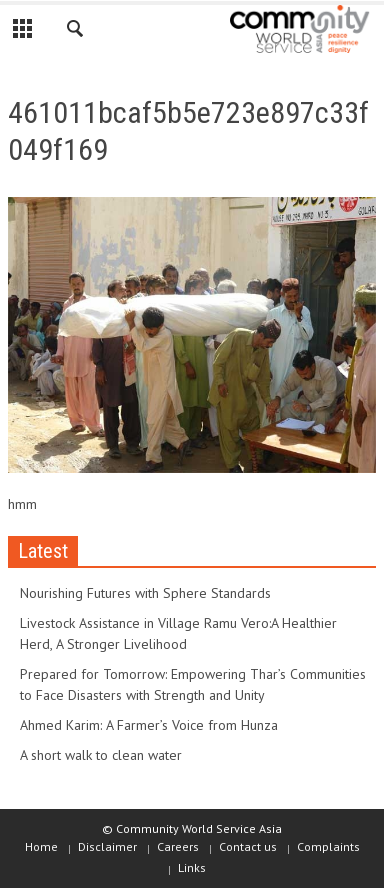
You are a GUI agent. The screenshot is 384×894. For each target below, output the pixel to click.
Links (192, 867)
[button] (76, 32)
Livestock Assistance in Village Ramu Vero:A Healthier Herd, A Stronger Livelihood (178, 633)
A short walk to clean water (101, 755)
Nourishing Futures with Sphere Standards (145, 593)
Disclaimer (107, 846)
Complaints (328, 846)
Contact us (248, 846)
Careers (178, 846)
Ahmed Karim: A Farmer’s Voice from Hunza (149, 725)
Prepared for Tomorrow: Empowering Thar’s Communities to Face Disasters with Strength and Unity (193, 684)
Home (41, 846)
